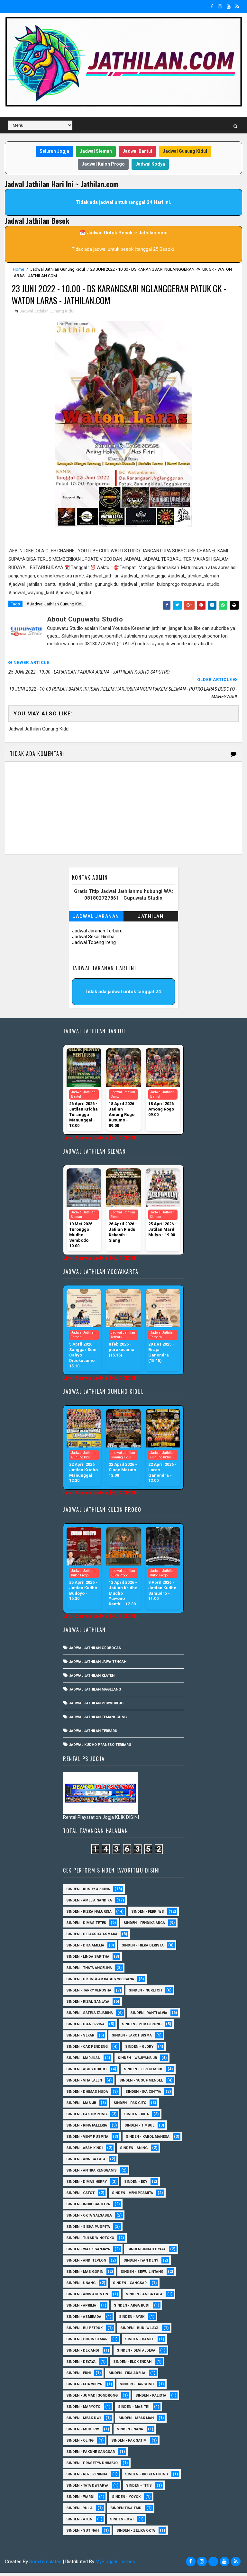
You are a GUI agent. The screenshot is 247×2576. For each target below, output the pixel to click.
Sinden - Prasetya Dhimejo (92, 2466)
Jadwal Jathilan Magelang (95, 1693)
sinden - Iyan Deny (141, 2264)
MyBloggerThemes (115, 2565)
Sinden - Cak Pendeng (87, 2050)
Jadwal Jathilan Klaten (91, 1679)
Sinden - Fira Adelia (126, 2376)
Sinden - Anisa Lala (144, 2297)
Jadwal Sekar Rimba (93, 940)
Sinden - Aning (134, 2151)
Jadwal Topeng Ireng (94, 945)
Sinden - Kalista (150, 2399)
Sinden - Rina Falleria (86, 2129)
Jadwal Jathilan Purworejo (96, 1706)
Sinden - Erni (78, 2376)
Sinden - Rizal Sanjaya (87, 2005)
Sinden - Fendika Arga (144, 1926)
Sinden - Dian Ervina (85, 2027)
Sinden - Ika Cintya (143, 2095)
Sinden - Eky (135, 2185)
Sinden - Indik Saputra (88, 2207)
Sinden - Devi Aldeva (136, 2354)
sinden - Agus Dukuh (86, 2072)
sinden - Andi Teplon (86, 2264)
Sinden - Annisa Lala (85, 2162)
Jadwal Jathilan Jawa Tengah (97, 1665)
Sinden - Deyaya (81, 2365)
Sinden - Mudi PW (82, 2432)
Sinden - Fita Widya (84, 2387)
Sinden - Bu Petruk (84, 2331)
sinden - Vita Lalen (84, 2084)
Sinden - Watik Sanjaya (88, 2252)
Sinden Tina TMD (126, 2511)
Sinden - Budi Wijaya (139, 2331)
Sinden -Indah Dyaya (146, 2252)
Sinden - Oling (80, 2444)
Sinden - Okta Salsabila (89, 2219)
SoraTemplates (45, 2565)
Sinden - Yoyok (126, 2500)
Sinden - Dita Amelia (85, 1948)
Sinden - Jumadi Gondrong (92, 2399)
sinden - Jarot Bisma (132, 2038)
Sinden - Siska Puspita (88, 2230)
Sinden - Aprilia (81, 2309)
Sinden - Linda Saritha (87, 1960)
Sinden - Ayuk (131, 2320)
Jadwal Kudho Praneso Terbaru (100, 1748)
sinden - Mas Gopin (84, 2275)
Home (18, 269)
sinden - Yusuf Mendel (141, 2084)
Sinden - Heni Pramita (132, 2196)
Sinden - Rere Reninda (86, 2477)
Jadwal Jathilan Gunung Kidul (57, 269)
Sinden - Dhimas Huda (87, 2095)
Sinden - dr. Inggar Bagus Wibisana (100, 1982)
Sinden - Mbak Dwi (83, 2421)
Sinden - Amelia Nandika (89, 1903)
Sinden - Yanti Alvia (148, 2016)
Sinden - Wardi (80, 2500)
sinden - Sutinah (82, 2534)
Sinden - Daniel (139, 2342)
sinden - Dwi (121, 2522)
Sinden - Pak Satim (129, 2444)
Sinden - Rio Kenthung (146, 2477)
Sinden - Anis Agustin (87, 2297)
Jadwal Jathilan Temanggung (98, 1720)
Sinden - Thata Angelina (89, 1971)
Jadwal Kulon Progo (103, 164)
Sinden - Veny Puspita (87, 2140)
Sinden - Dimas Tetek (86, 1926)
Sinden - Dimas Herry (86, 2185)
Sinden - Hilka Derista (143, 1948)
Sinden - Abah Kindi (84, 2151)
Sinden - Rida (136, 2117)
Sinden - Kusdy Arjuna (88, 1892)
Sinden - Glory (139, 2050)
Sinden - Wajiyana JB (137, 2061)
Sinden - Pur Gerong (141, 2027)
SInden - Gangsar (130, 2286)
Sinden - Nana (130, 2432)
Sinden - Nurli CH (145, 1993)
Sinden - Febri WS (147, 1915)
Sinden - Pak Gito (130, 2106)
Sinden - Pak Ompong (86, 2117)
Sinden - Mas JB (81, 2106)
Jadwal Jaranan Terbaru (97, 934)
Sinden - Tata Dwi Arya (87, 2489)
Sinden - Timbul (139, 2129)
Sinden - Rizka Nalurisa (89, 1915)
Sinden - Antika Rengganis (91, 2174)
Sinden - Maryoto (83, 2410)
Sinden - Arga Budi (131, 2309)
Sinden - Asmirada (83, 2320)
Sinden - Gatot (80, 2196)
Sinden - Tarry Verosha (88, 1993)
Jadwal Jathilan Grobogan (95, 1651)
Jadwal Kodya (150, 164)
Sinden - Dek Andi (82, 2354)
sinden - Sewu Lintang (142, 2275)
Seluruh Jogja (54, 151)
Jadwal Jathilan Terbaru (93, 1734)
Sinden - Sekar (80, 2038)
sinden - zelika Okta (135, 2534)
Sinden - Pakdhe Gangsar (90, 2455)
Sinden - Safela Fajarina (89, 2016)
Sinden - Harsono (137, 2387)
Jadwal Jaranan (96, 919)
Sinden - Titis (139, 2489)
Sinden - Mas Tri (133, 2410)
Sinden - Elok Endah (132, 2365)
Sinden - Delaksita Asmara (91, 1937)
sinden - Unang (81, 2286)
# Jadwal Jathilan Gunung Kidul (55, 607)
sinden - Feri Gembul (143, 2072)
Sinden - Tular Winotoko (90, 2241)
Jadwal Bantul (137, 151)
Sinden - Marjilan (83, 2061)
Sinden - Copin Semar (86, 2342)
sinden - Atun (79, 2522)
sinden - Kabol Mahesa (147, 2140)
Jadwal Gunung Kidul (185, 151)
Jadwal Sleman (96, 151)
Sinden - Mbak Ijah (136, 2421)
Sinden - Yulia (79, 2511)
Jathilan (150, 919)
